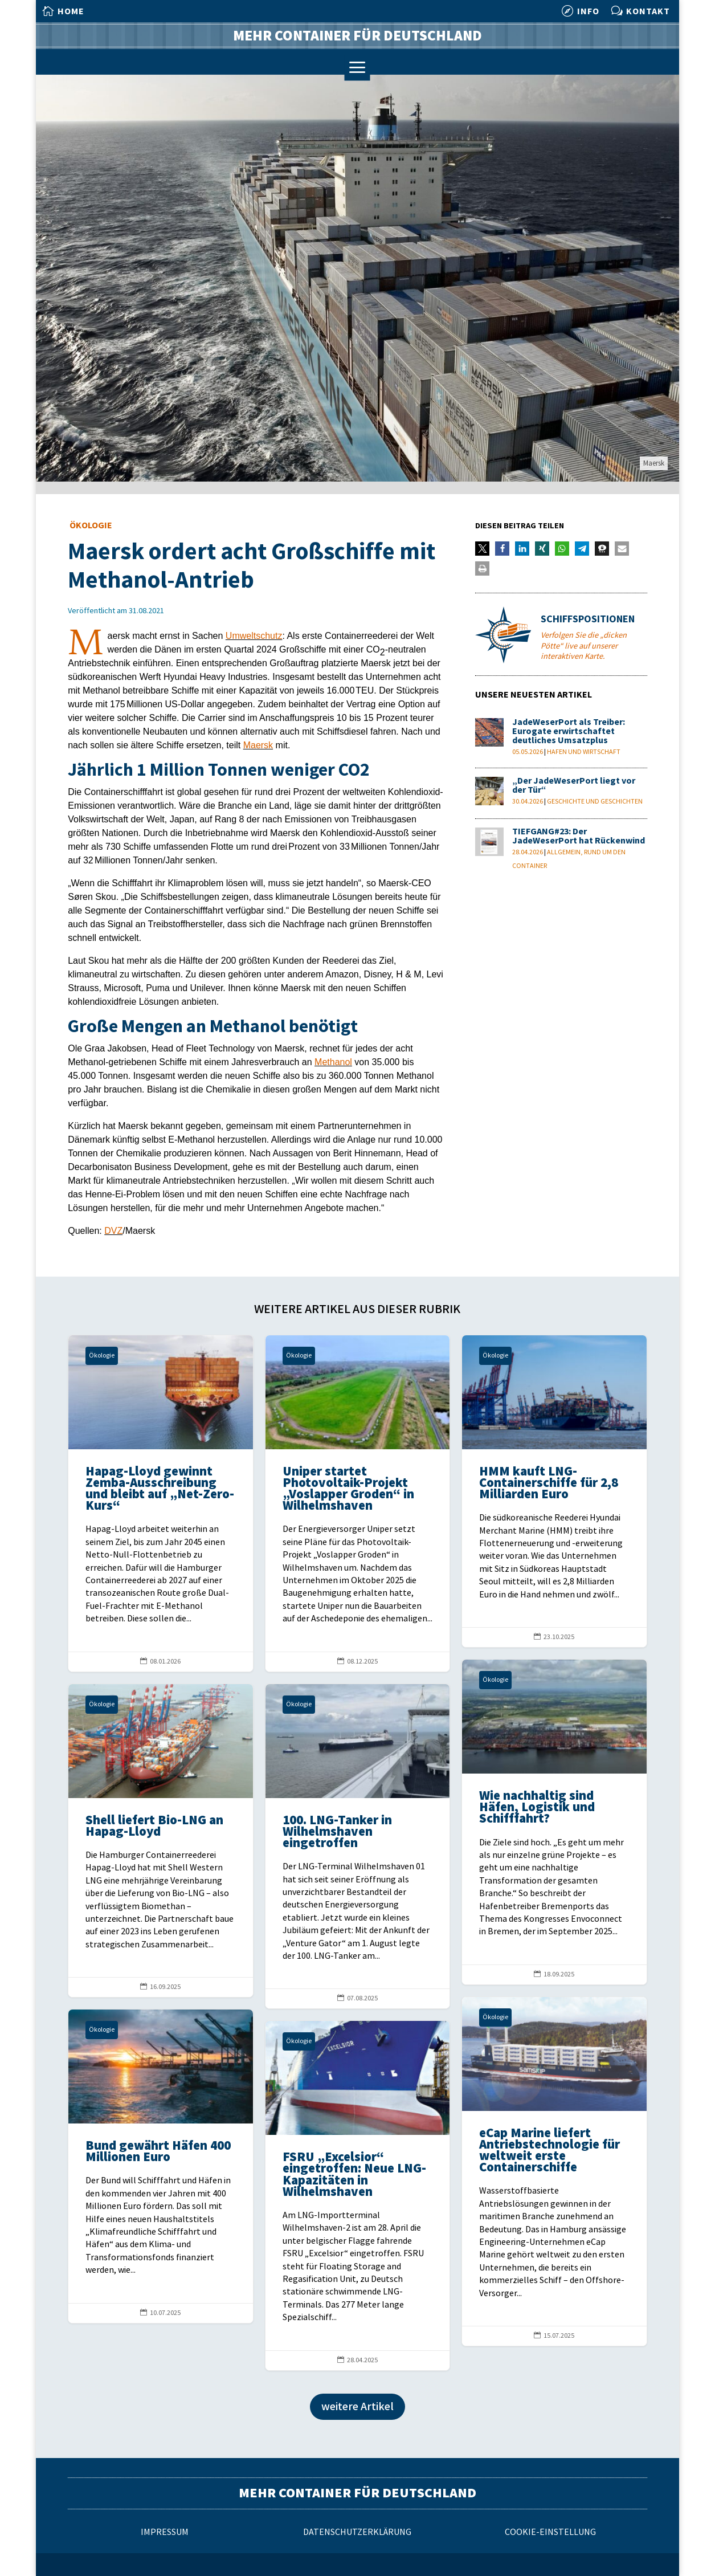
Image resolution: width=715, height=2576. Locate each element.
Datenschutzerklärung (357, 2532)
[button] (482, 548)
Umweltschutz (254, 636)
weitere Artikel (357, 2407)
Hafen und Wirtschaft (583, 752)
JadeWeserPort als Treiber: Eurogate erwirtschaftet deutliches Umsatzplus (568, 731)
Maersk (258, 745)
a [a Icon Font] (357, 67)
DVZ (113, 1231)
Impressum (165, 2532)
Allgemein (564, 852)
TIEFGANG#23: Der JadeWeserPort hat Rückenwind (578, 836)
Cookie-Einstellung (550, 2532)
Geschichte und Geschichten (595, 801)
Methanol (333, 1062)
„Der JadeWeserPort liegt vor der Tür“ (573, 786)
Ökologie (91, 525)
